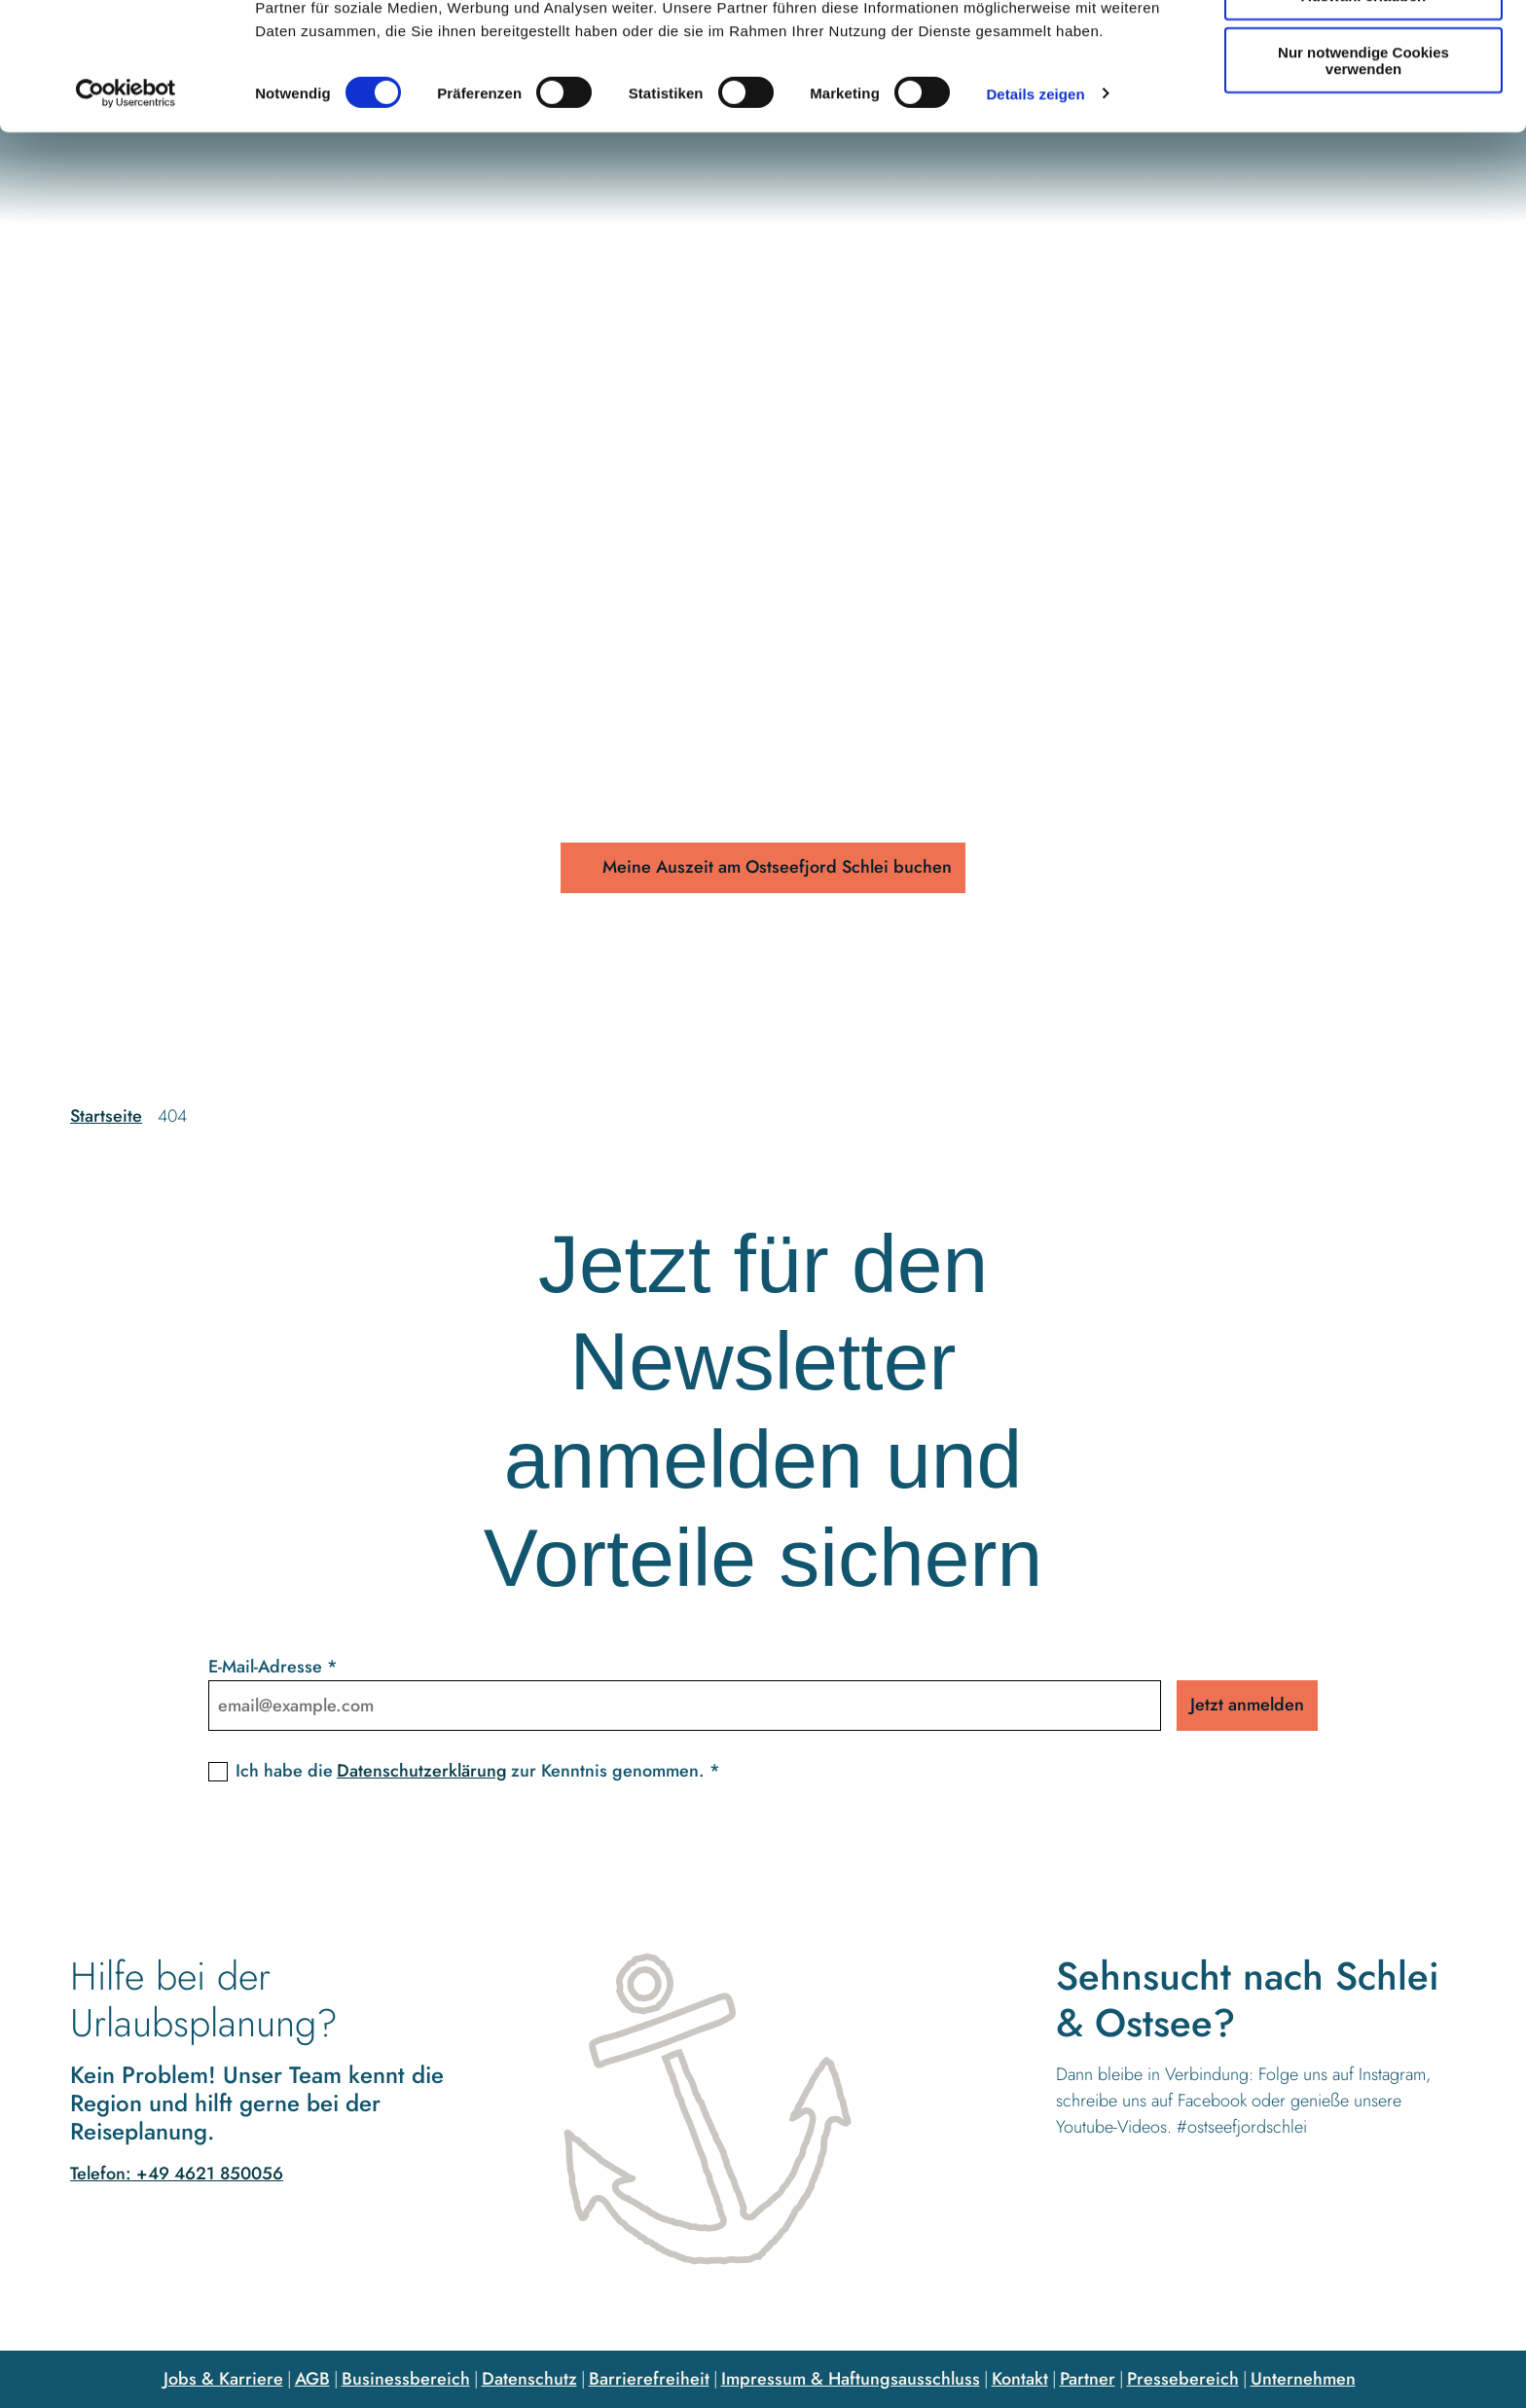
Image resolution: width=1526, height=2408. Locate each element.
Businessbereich (406, 2378)
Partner (1087, 2378)
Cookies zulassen (1363, 48)
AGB (312, 2378)
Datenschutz (529, 2378)
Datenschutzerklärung (422, 1770)
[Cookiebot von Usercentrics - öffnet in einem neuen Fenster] (126, 204)
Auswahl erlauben (1363, 105)
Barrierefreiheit (649, 2378)
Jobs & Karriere (223, 2378)
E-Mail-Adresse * (273, 1666)
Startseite (106, 1116)
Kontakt (1020, 2378)
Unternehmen (1303, 2378)
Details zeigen (1035, 204)
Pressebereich (1183, 2378)
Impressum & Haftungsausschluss (850, 2378)
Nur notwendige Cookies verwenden (1363, 170)
